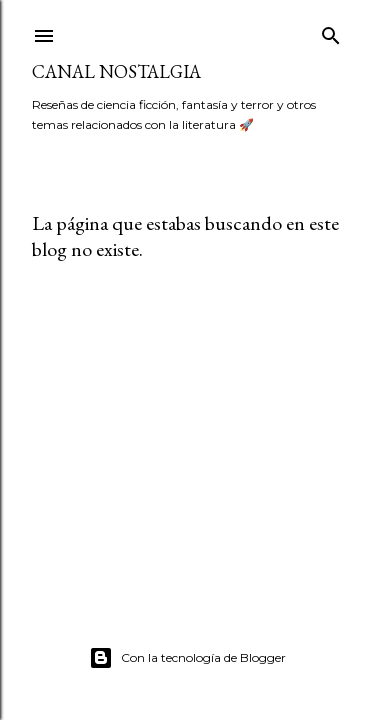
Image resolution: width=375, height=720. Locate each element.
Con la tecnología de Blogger (187, 658)
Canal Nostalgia (116, 71)
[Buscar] (331, 31)
